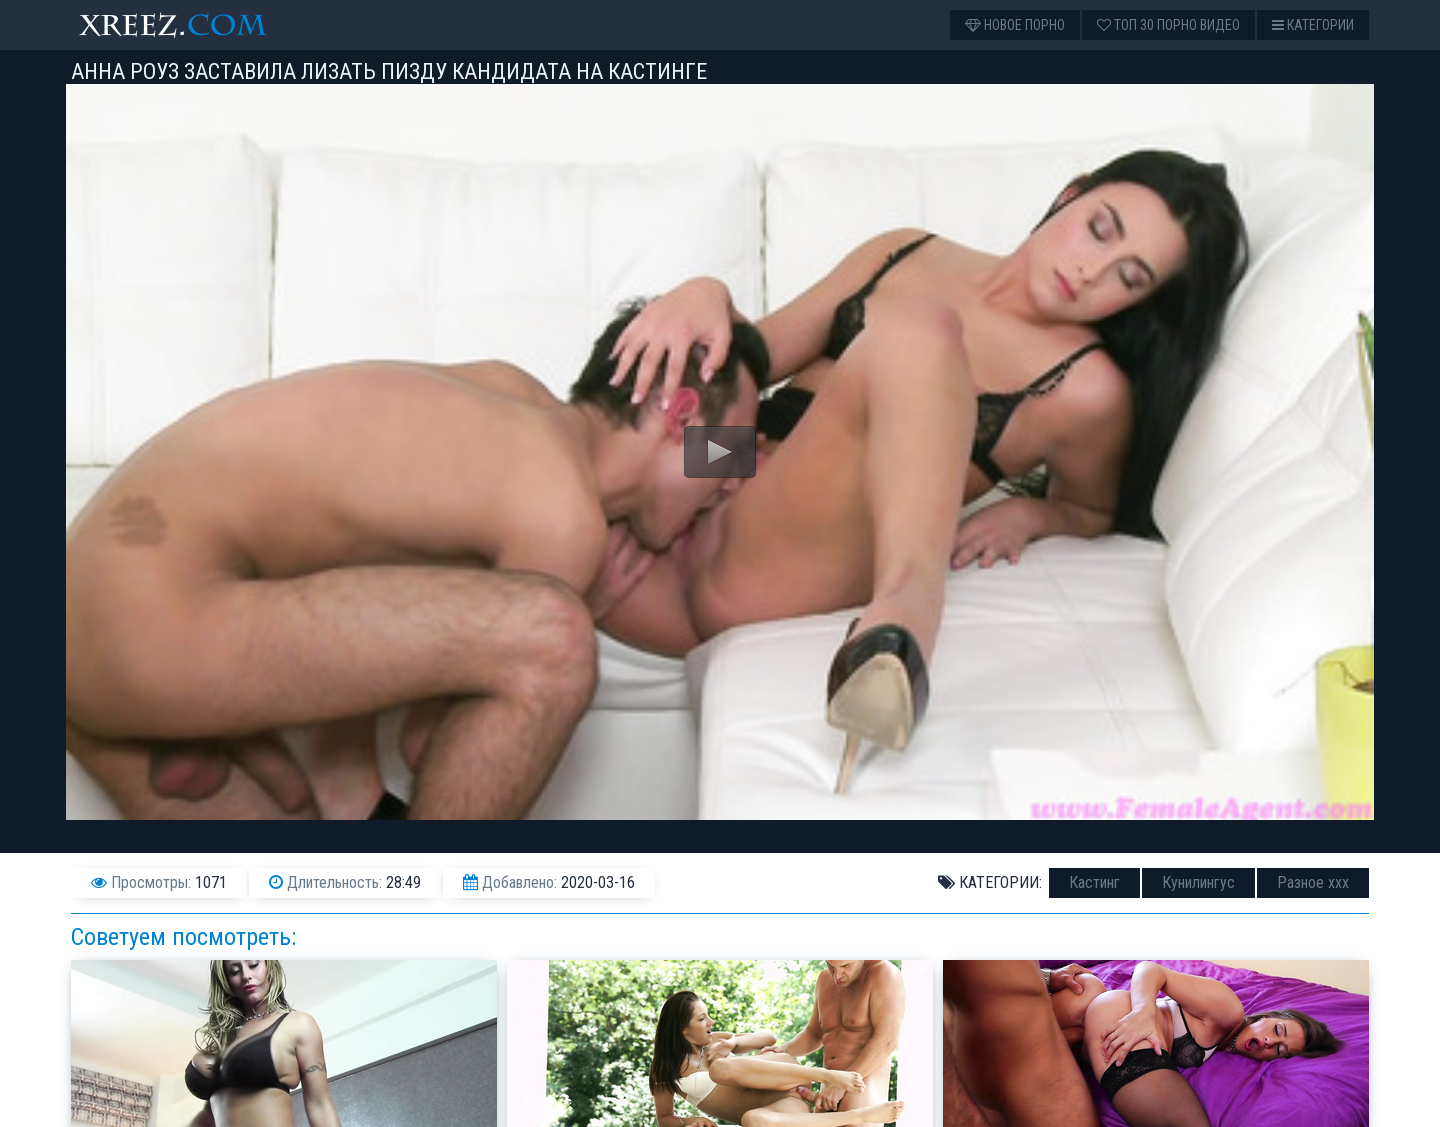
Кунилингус (1198, 882)
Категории (1313, 25)
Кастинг (1094, 882)
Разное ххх (1313, 882)
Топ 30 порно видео (1168, 25)
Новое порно (1015, 25)
